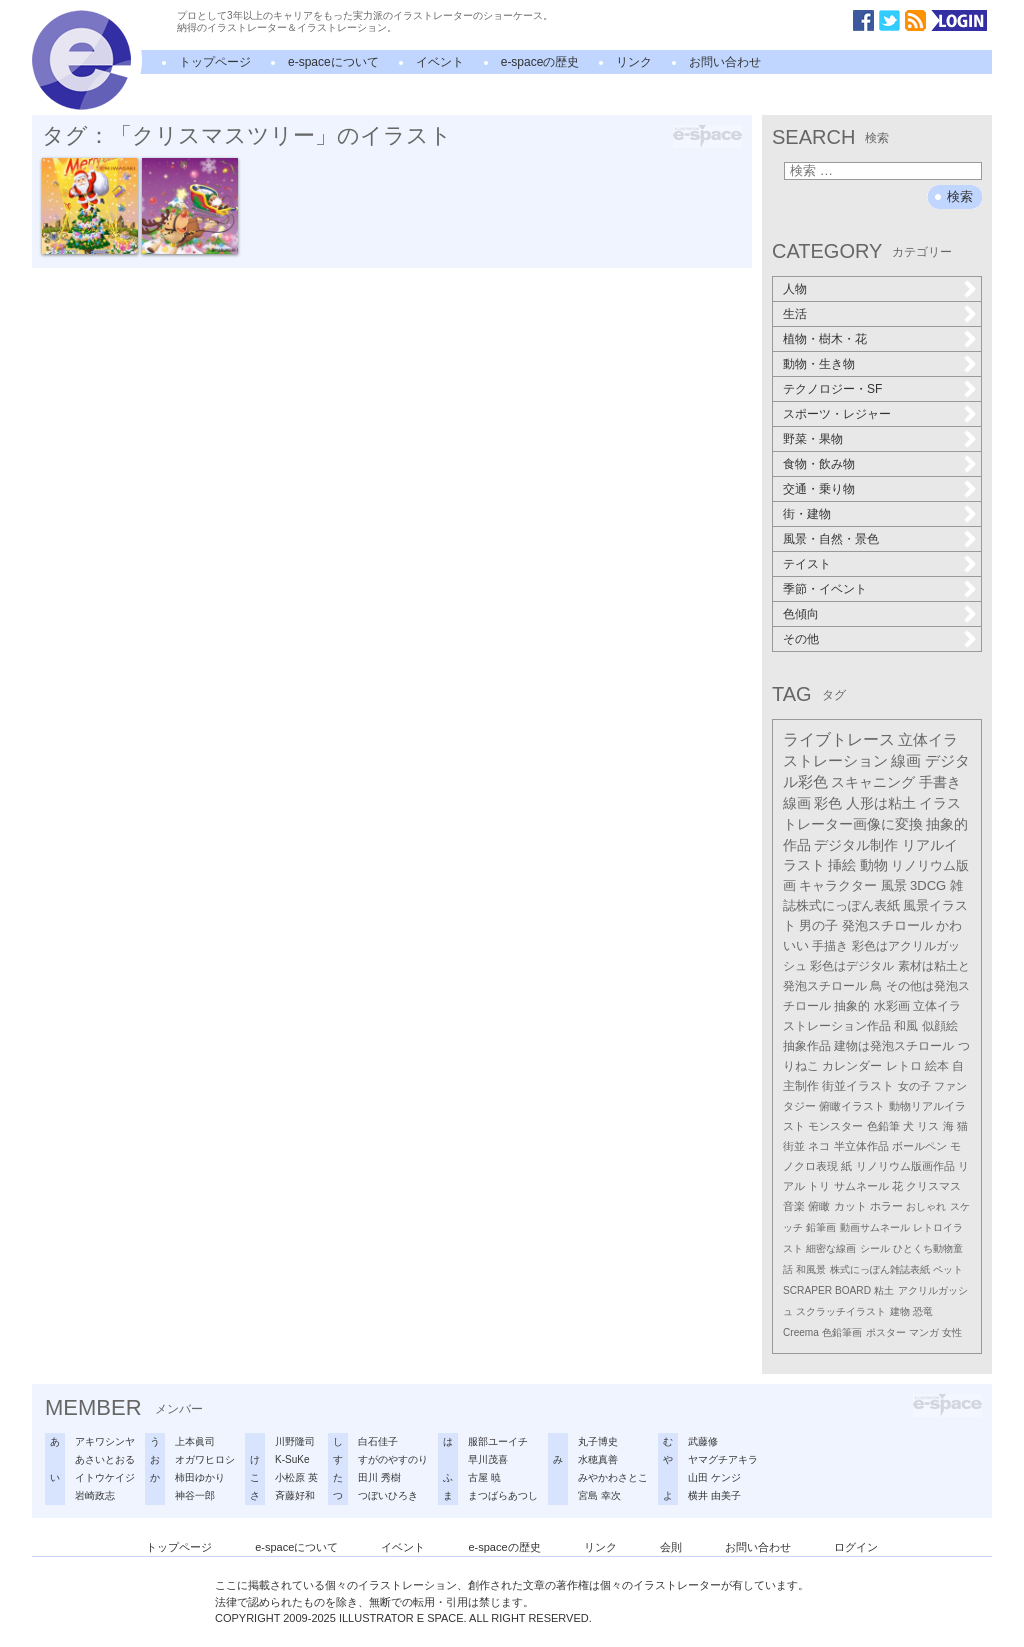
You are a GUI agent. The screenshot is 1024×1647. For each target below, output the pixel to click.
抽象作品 (807, 1046)
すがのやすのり (393, 1459)
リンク (634, 62)
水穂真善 (598, 1459)
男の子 (818, 926)
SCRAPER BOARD (827, 1290)
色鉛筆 (883, 1126)
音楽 (794, 1206)
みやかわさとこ (613, 1477)
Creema (801, 1332)
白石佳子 (378, 1441)
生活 (795, 314)
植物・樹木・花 (825, 339)
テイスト (807, 564)
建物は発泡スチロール (894, 1045)
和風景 (811, 1269)
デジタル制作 (856, 845)
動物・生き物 (819, 364)
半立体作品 (861, 1146)
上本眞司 (195, 1441)
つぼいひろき (388, 1495)
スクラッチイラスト (841, 1311)
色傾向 (801, 614)
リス (928, 1126)
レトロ (904, 1066)
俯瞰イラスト (852, 1106)
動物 (874, 865)
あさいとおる (105, 1459)
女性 (952, 1332)
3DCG (928, 885)
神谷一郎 (195, 1495)
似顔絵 (940, 1026)
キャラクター (838, 885)
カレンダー (852, 1066)
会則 (671, 1547)
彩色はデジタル (852, 966)
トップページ (215, 62)
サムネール (861, 1186)
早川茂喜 (488, 1459)
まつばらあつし (503, 1495)
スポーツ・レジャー (837, 414)
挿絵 (842, 865)
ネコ (819, 1146)
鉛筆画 (821, 1227)
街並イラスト (858, 1086)
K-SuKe (292, 1459)
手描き (830, 946)
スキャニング (873, 782)
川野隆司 (295, 1441)
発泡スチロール (887, 926)
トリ (819, 1186)
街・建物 (807, 514)
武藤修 (703, 1441)
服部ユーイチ (498, 1441)
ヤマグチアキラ (723, 1459)
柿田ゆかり (200, 1477)
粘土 (884, 1290)
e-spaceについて (333, 62)
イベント (440, 62)
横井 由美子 (714, 1495)
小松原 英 (296, 1477)
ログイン (856, 1547)
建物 (900, 1311)
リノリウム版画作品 (905, 1166)
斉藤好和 (295, 1495)
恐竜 (923, 1311)
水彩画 (892, 1006)
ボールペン (919, 1146)
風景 (894, 885)
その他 (801, 639)
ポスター (886, 1332)
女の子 (914, 1086)
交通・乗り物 (819, 489)
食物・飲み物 (819, 464)
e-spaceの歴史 (540, 62)
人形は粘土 (881, 803)
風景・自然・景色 (831, 539)
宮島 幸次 (599, 1495)
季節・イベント (825, 589)
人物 (795, 289)
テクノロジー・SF (832, 389)
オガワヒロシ (205, 1459)
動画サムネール (875, 1227)
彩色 (828, 803)
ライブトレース (839, 739)
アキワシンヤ (105, 1441)
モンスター (835, 1126)
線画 (906, 760)
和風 (906, 1026)
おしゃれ (926, 1206)
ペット (948, 1269)
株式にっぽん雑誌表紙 (880, 1269)
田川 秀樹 (379, 1477)
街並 (794, 1146)
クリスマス (933, 1186)
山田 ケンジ (714, 1477)
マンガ (924, 1332)
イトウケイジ (105, 1477)
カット (850, 1206)
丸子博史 (598, 1441)
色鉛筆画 (842, 1332)
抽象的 (852, 1006)
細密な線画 (831, 1248)
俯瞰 (819, 1206)
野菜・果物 (813, 439)
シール (875, 1248)
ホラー (886, 1206)
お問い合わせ (725, 62)
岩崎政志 (95, 1495)
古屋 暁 (484, 1477)
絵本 (937, 1066)
